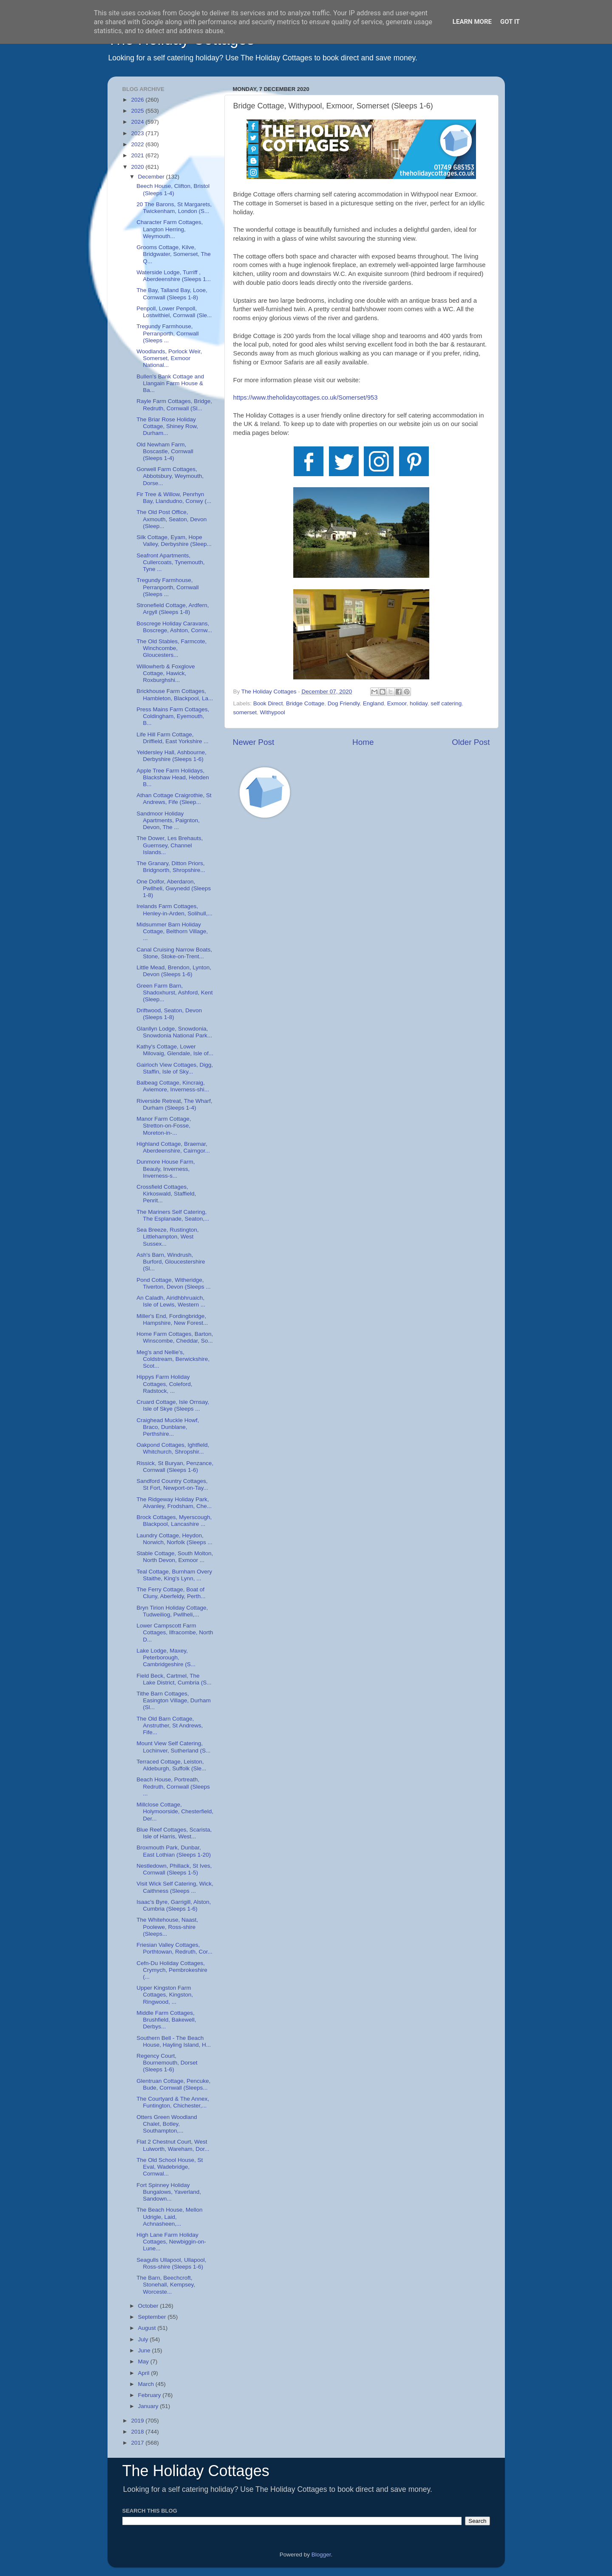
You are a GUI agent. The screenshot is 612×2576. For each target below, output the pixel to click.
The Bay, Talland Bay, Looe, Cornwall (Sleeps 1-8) (171, 293)
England (373, 703)
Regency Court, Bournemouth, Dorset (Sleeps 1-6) (166, 2063)
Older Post (471, 742)
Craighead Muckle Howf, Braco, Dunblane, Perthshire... (167, 1427)
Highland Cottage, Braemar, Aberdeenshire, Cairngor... (173, 1147)
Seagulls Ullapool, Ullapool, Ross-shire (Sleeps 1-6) (171, 2263)
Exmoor (397, 703)
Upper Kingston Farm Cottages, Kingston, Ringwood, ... (164, 1995)
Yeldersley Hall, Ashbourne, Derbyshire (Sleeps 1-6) (171, 755)
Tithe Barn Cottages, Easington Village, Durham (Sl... (173, 1700)
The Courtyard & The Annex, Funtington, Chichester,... (172, 2102)
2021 (138, 155)
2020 (138, 167)
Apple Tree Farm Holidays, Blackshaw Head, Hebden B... (172, 777)
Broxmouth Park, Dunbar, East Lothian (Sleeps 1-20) (173, 1850)
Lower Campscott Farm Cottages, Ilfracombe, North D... (174, 1632)
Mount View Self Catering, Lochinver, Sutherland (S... (173, 1746)
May (144, 2361)
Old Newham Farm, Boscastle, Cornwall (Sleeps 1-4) (164, 451)
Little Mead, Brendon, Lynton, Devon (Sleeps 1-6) (173, 970)
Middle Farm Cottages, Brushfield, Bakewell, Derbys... (166, 2020)
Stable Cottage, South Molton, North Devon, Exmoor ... (174, 1556)
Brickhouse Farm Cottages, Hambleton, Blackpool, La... (174, 694)
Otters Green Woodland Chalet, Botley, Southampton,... (166, 2124)
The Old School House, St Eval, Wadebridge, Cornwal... (169, 2167)
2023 (138, 133)
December (152, 176)
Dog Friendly (344, 703)
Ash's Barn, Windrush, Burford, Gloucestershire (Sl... (170, 1262)
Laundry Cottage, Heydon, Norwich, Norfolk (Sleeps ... (174, 1538)
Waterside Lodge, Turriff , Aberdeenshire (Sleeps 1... (173, 275)
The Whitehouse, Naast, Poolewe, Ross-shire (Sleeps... (167, 1927)
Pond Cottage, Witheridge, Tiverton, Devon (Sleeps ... (173, 1283)
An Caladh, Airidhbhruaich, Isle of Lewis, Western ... (170, 1301)
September (153, 2317)
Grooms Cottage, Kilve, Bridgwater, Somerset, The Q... (173, 254)
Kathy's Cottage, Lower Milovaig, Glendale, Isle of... (174, 1050)
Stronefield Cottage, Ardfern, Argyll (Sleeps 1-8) (172, 608)
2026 (138, 100)
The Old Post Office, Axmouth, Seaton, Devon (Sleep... (171, 519)
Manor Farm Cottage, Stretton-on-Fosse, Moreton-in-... (163, 1126)
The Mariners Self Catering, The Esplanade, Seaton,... (172, 1215)
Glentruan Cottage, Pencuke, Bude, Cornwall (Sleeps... (173, 2084)
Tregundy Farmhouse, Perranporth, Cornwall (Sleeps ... (167, 333)
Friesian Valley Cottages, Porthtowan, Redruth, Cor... (174, 1948)
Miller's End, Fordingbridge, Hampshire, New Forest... (172, 1319)
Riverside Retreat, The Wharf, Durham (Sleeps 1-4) (174, 1104)
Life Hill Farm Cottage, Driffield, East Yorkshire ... (172, 737)
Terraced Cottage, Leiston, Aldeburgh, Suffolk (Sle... (171, 1765)
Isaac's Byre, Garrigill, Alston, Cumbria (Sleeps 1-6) (173, 1905)
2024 (138, 122)
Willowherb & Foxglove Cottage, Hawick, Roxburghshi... (165, 673)
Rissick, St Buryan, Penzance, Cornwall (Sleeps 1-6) (174, 1466)
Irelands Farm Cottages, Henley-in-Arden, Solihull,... (174, 909)
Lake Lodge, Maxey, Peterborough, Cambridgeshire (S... (166, 1657)
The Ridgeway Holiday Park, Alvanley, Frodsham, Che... (174, 1502)
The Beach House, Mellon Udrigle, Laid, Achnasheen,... (169, 2217)
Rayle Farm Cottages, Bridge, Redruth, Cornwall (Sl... (174, 404)
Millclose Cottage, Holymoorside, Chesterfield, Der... (174, 1811)
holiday (419, 703)
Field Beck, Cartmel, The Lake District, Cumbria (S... (173, 1679)
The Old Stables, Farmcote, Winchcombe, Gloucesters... (171, 648)
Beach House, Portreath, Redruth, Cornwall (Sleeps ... (173, 1786)
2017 (138, 2443)
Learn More (472, 22)
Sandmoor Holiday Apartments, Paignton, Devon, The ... (168, 820)
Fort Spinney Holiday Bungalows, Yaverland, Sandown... (168, 2192)
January (149, 2406)
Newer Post (254, 742)
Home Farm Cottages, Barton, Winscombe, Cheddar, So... (174, 1337)
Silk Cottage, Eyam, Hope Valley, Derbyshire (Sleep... (174, 540)
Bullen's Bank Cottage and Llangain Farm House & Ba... (170, 383)
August (148, 2328)
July (144, 2339)
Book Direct (268, 703)
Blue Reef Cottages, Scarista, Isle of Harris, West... (174, 1833)
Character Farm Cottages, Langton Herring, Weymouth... (169, 229)
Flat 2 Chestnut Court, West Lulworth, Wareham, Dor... (172, 2145)
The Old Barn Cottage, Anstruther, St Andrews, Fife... (169, 1725)
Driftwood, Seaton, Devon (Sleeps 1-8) (169, 1013)
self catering (446, 703)
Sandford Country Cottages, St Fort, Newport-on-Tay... (172, 1484)
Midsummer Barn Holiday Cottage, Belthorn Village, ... (172, 931)
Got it (510, 22)
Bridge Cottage (305, 703)
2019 (138, 2420)
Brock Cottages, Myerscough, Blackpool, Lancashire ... (174, 1520)
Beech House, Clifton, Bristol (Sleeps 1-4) (173, 189)
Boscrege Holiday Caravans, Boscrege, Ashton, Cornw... (174, 626)
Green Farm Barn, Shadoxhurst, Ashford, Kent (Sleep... (174, 993)
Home (363, 742)
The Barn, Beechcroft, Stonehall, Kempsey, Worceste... (165, 2285)
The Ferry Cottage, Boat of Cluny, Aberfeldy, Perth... (170, 1592)
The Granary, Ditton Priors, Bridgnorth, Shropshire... (170, 866)
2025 (138, 111)
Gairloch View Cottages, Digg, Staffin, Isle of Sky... (174, 1068)
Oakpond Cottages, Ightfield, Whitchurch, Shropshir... (172, 1448)
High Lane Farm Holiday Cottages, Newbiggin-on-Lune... (171, 2242)
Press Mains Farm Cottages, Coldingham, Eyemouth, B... (172, 716)
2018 (138, 2431)
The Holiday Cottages (195, 2470)
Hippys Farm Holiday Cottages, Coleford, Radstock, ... (164, 1384)
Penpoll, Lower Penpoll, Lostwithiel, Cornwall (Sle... (174, 311)
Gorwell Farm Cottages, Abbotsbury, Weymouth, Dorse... (170, 476)
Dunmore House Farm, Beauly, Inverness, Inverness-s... (165, 1169)
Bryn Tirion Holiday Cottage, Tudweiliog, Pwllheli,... (172, 1611)
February (150, 2395)
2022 (138, 144)
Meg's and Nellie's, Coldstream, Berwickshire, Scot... (173, 1359)
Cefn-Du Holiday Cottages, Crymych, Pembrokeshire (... (171, 1970)
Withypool (272, 712)
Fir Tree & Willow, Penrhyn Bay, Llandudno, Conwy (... (173, 497)
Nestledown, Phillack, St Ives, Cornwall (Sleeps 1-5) (174, 1869)
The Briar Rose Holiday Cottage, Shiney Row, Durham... (167, 426)
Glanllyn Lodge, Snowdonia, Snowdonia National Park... (174, 1032)
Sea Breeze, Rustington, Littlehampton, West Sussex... (167, 1237)
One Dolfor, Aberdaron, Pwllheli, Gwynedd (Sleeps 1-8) (173, 888)
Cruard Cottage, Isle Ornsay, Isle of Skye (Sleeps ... (172, 1405)
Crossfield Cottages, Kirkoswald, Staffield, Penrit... (166, 1194)
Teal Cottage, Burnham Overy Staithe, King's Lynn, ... (174, 1575)
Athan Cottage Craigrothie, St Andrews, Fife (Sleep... (173, 798)
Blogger (321, 2554)
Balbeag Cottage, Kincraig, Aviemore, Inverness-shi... (172, 1086)
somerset (245, 712)
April (144, 2373)
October (149, 2306)
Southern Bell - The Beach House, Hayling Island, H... (173, 2041)
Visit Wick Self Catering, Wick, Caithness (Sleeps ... (174, 1887)
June (145, 2350)
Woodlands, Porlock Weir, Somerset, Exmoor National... (169, 358)
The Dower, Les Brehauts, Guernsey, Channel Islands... (169, 845)
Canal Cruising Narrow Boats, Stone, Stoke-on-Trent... (174, 953)
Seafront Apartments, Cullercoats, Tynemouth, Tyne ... (170, 562)
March (147, 2384)
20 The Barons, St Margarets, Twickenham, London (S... (174, 207)
